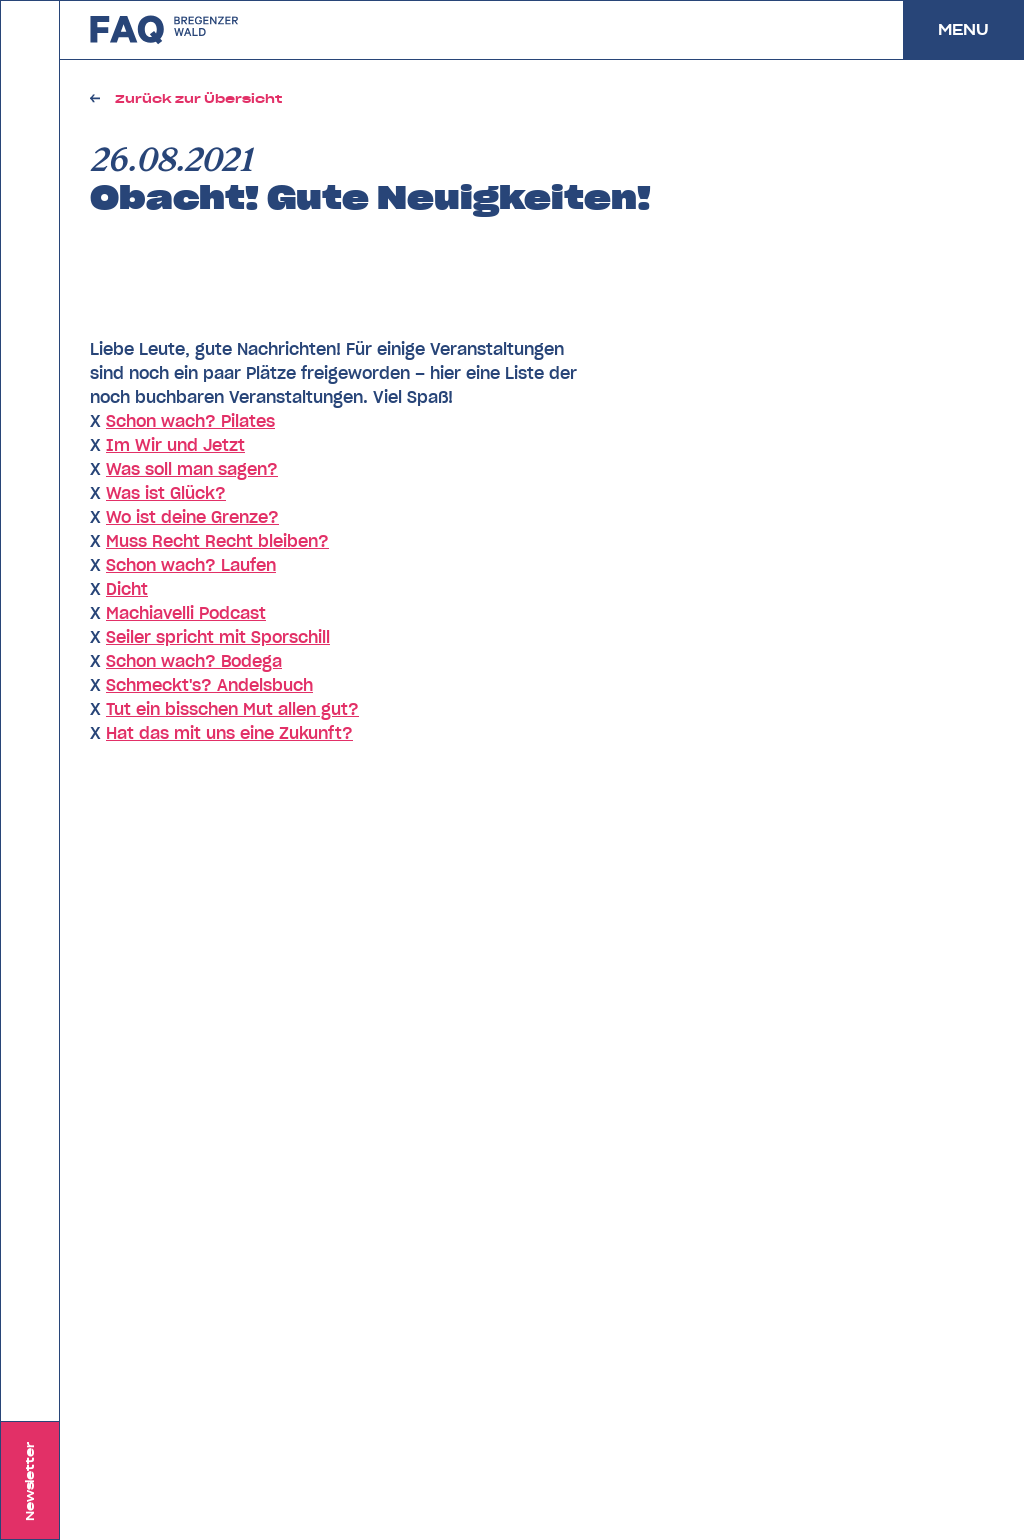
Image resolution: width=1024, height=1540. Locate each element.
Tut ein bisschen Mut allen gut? (232, 709)
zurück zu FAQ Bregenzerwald (165, 30)
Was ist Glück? (166, 493)
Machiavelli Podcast (186, 613)
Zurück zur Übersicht (198, 98)
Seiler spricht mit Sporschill (218, 637)
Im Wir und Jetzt (175, 445)
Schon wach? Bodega (194, 661)
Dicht (127, 589)
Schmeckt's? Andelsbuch (209, 685)
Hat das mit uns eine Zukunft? (229, 733)
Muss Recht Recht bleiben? (217, 541)
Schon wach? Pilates (190, 421)
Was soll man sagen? (192, 469)
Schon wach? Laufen (191, 565)
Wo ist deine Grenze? (192, 517)
